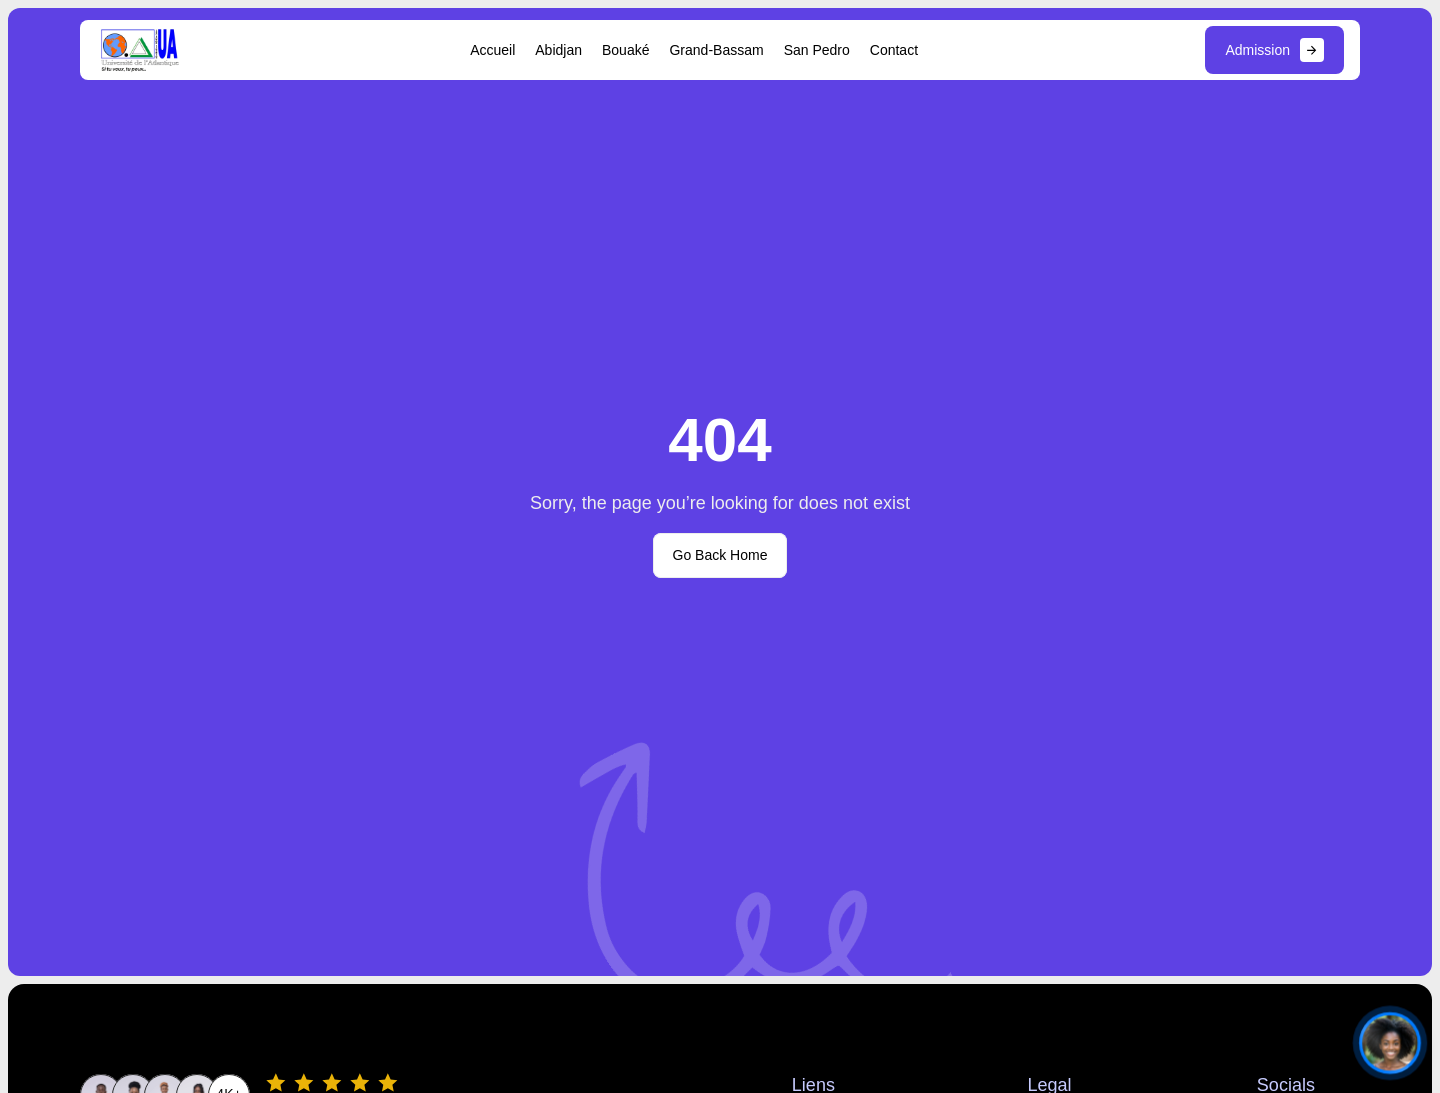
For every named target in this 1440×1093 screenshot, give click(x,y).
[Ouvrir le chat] (1389, 1042)
